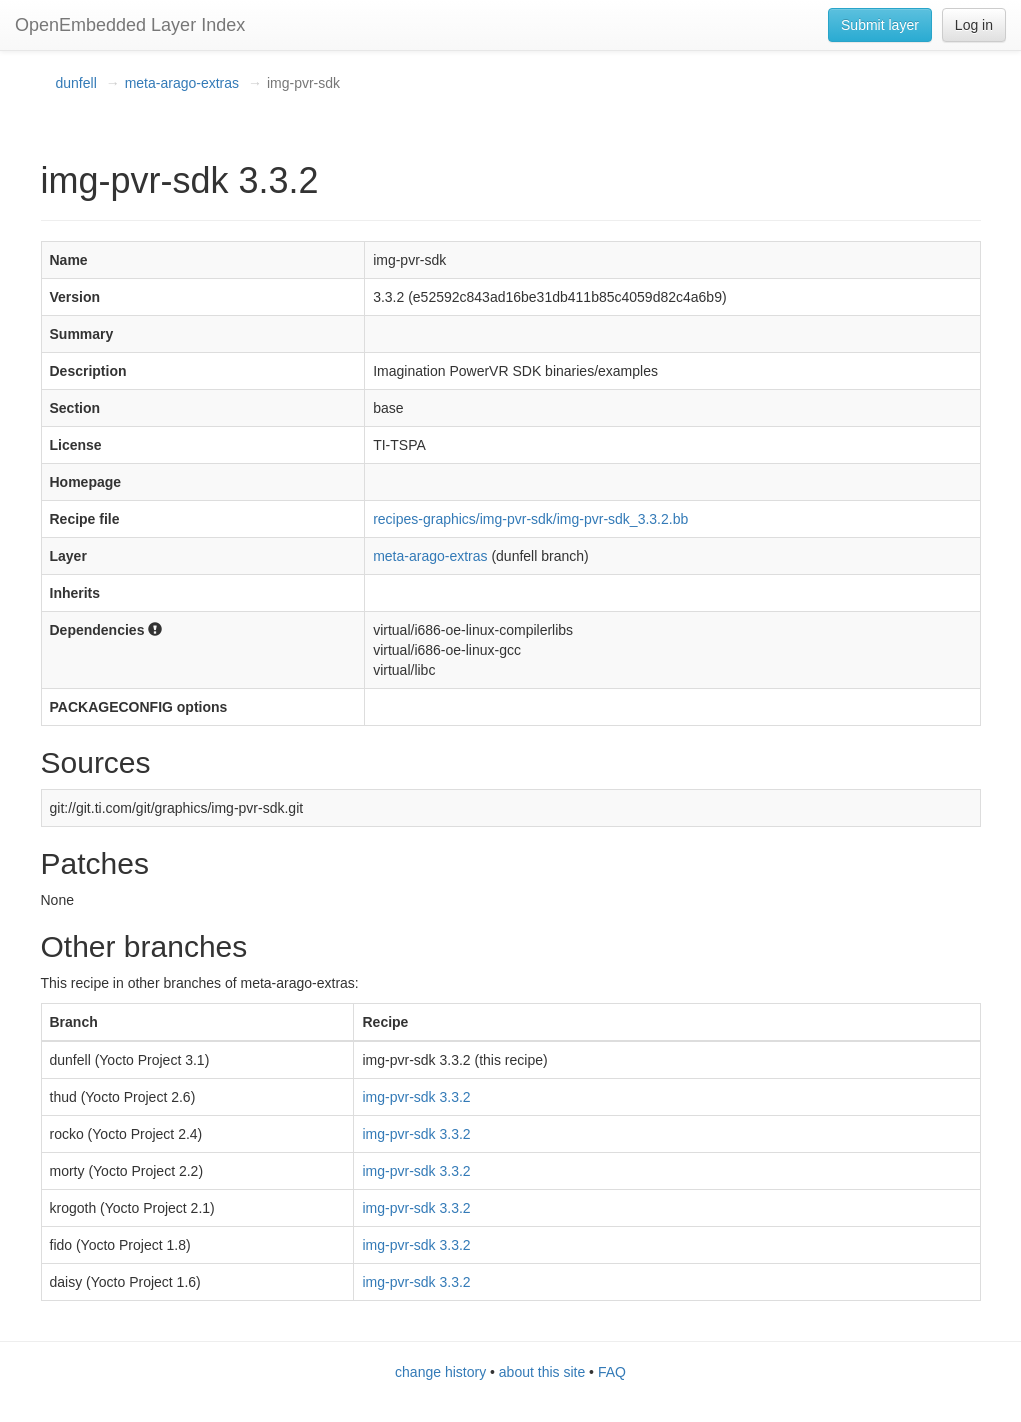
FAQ (612, 1372)
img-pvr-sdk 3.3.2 (416, 1097)
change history (440, 1372)
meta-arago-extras (182, 83)
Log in (974, 25)
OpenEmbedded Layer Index (130, 25)
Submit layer (880, 25)
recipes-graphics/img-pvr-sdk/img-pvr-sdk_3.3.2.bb (530, 519)
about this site (542, 1372)
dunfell (76, 83)
